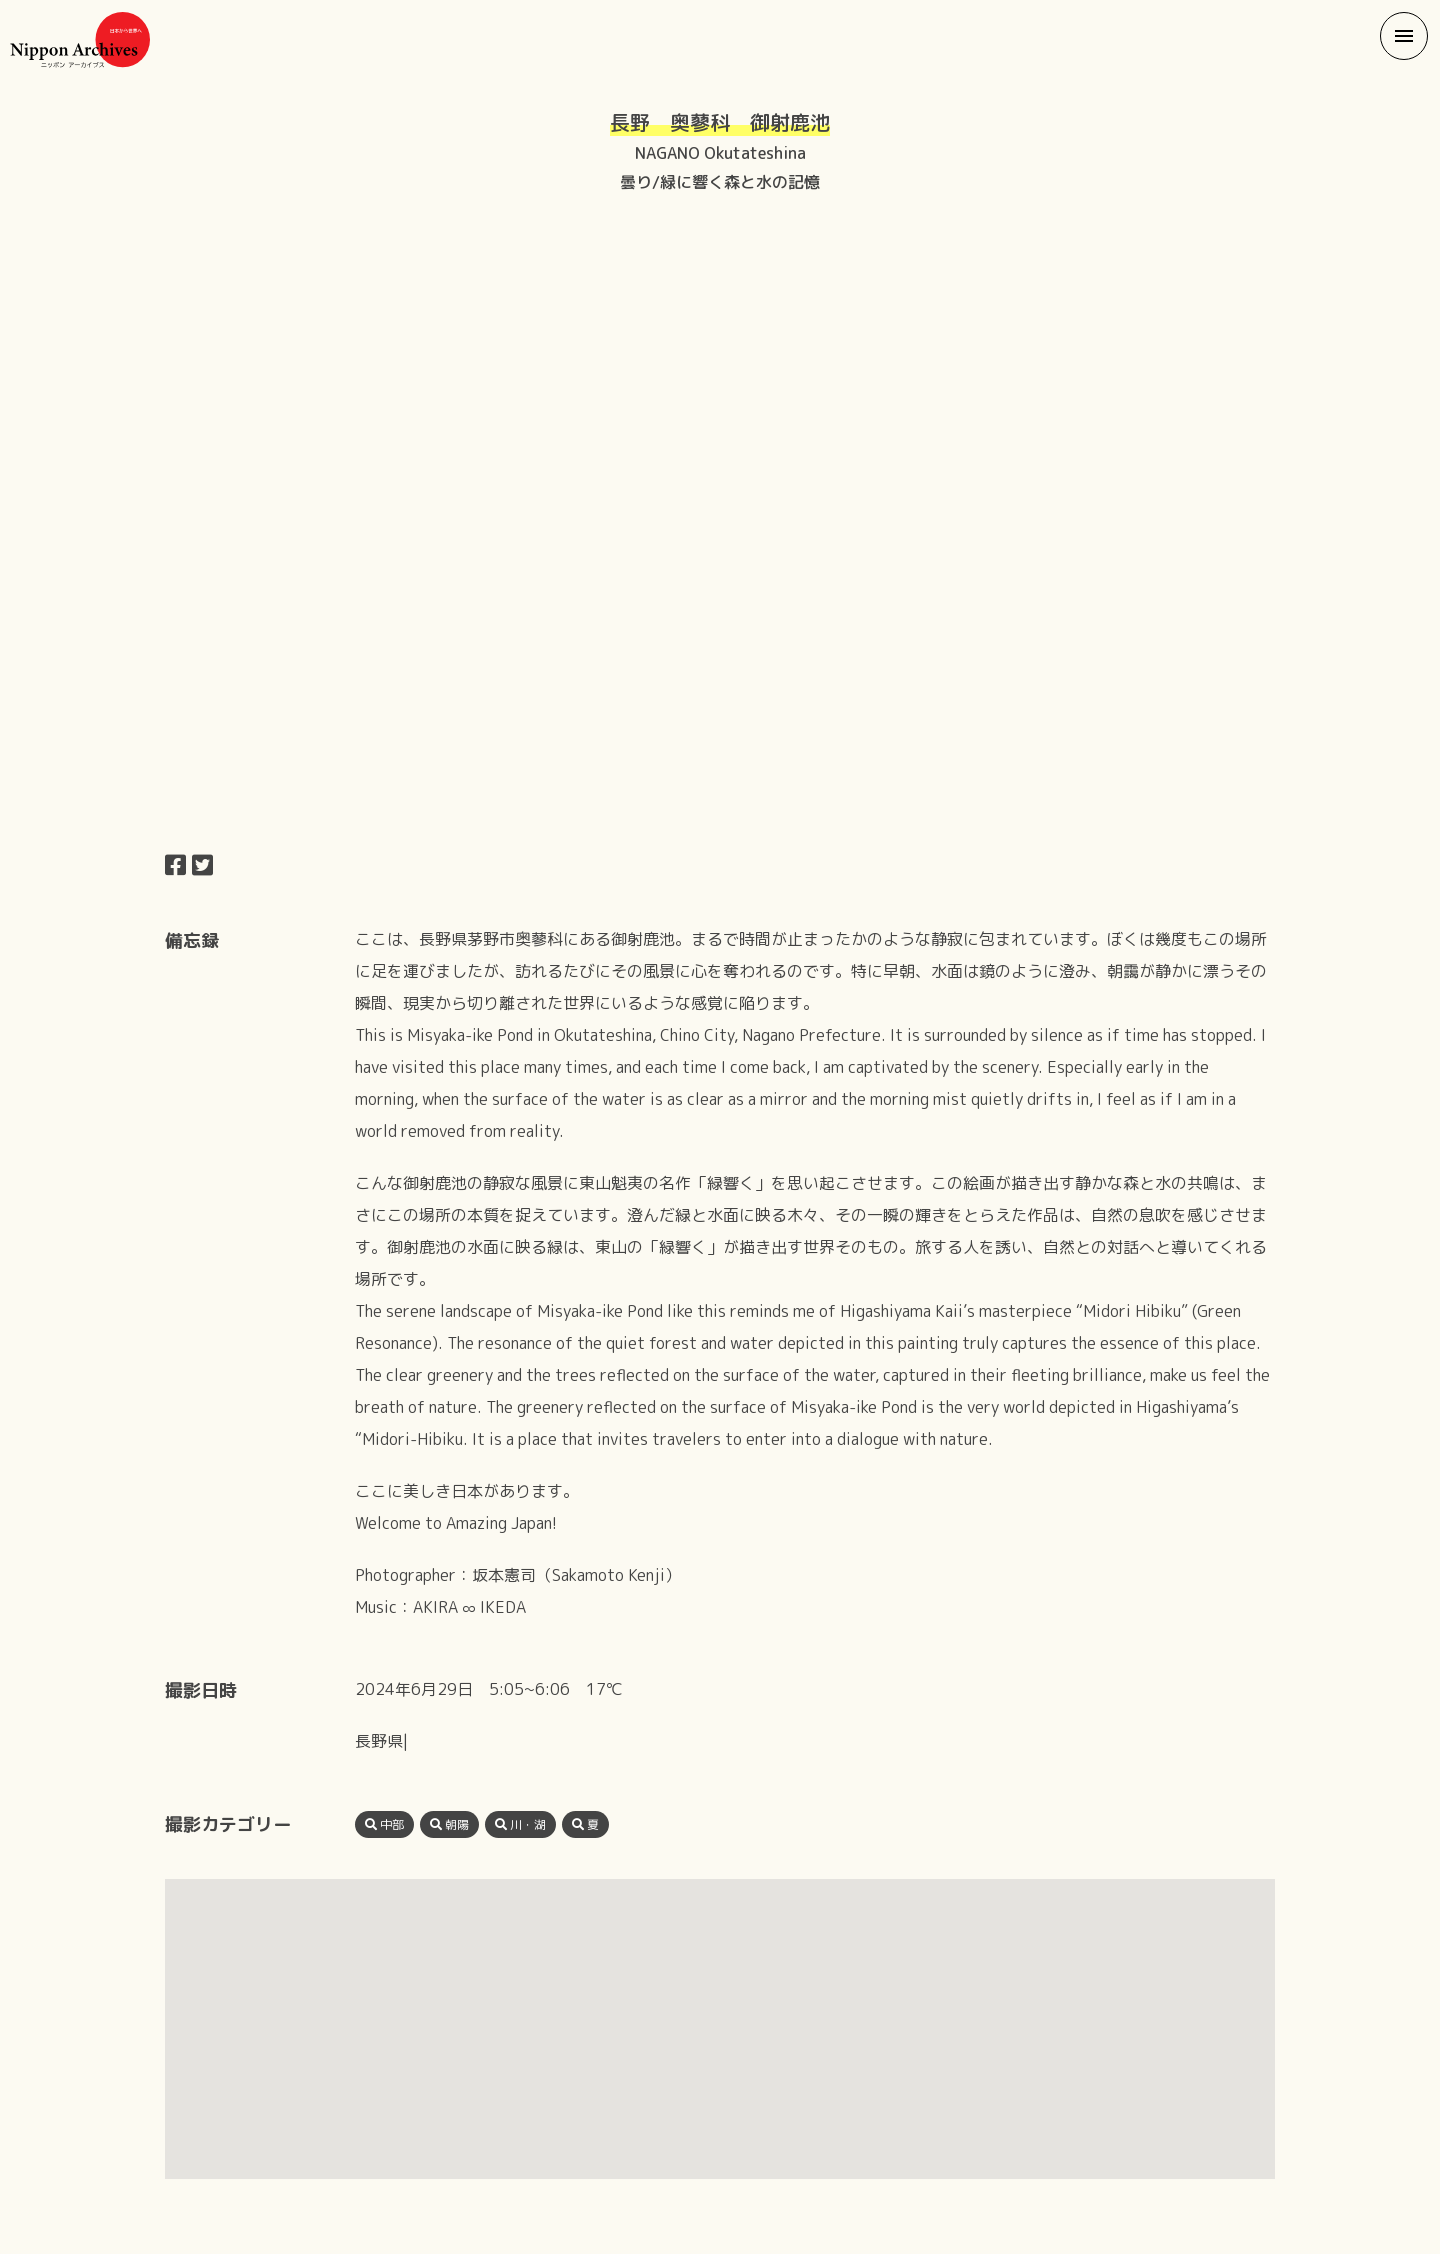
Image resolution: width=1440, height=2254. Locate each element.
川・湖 (520, 1824)
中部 (384, 1824)
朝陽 (449, 1824)
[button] (1404, 36)
